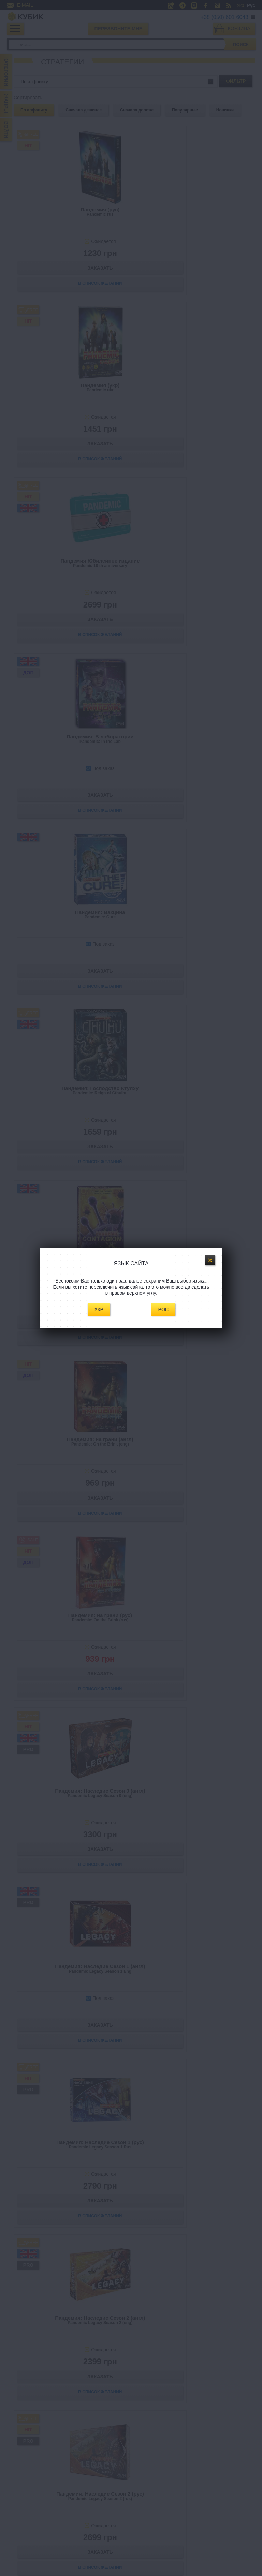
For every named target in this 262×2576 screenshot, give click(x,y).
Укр (99, 1309)
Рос (163, 1309)
